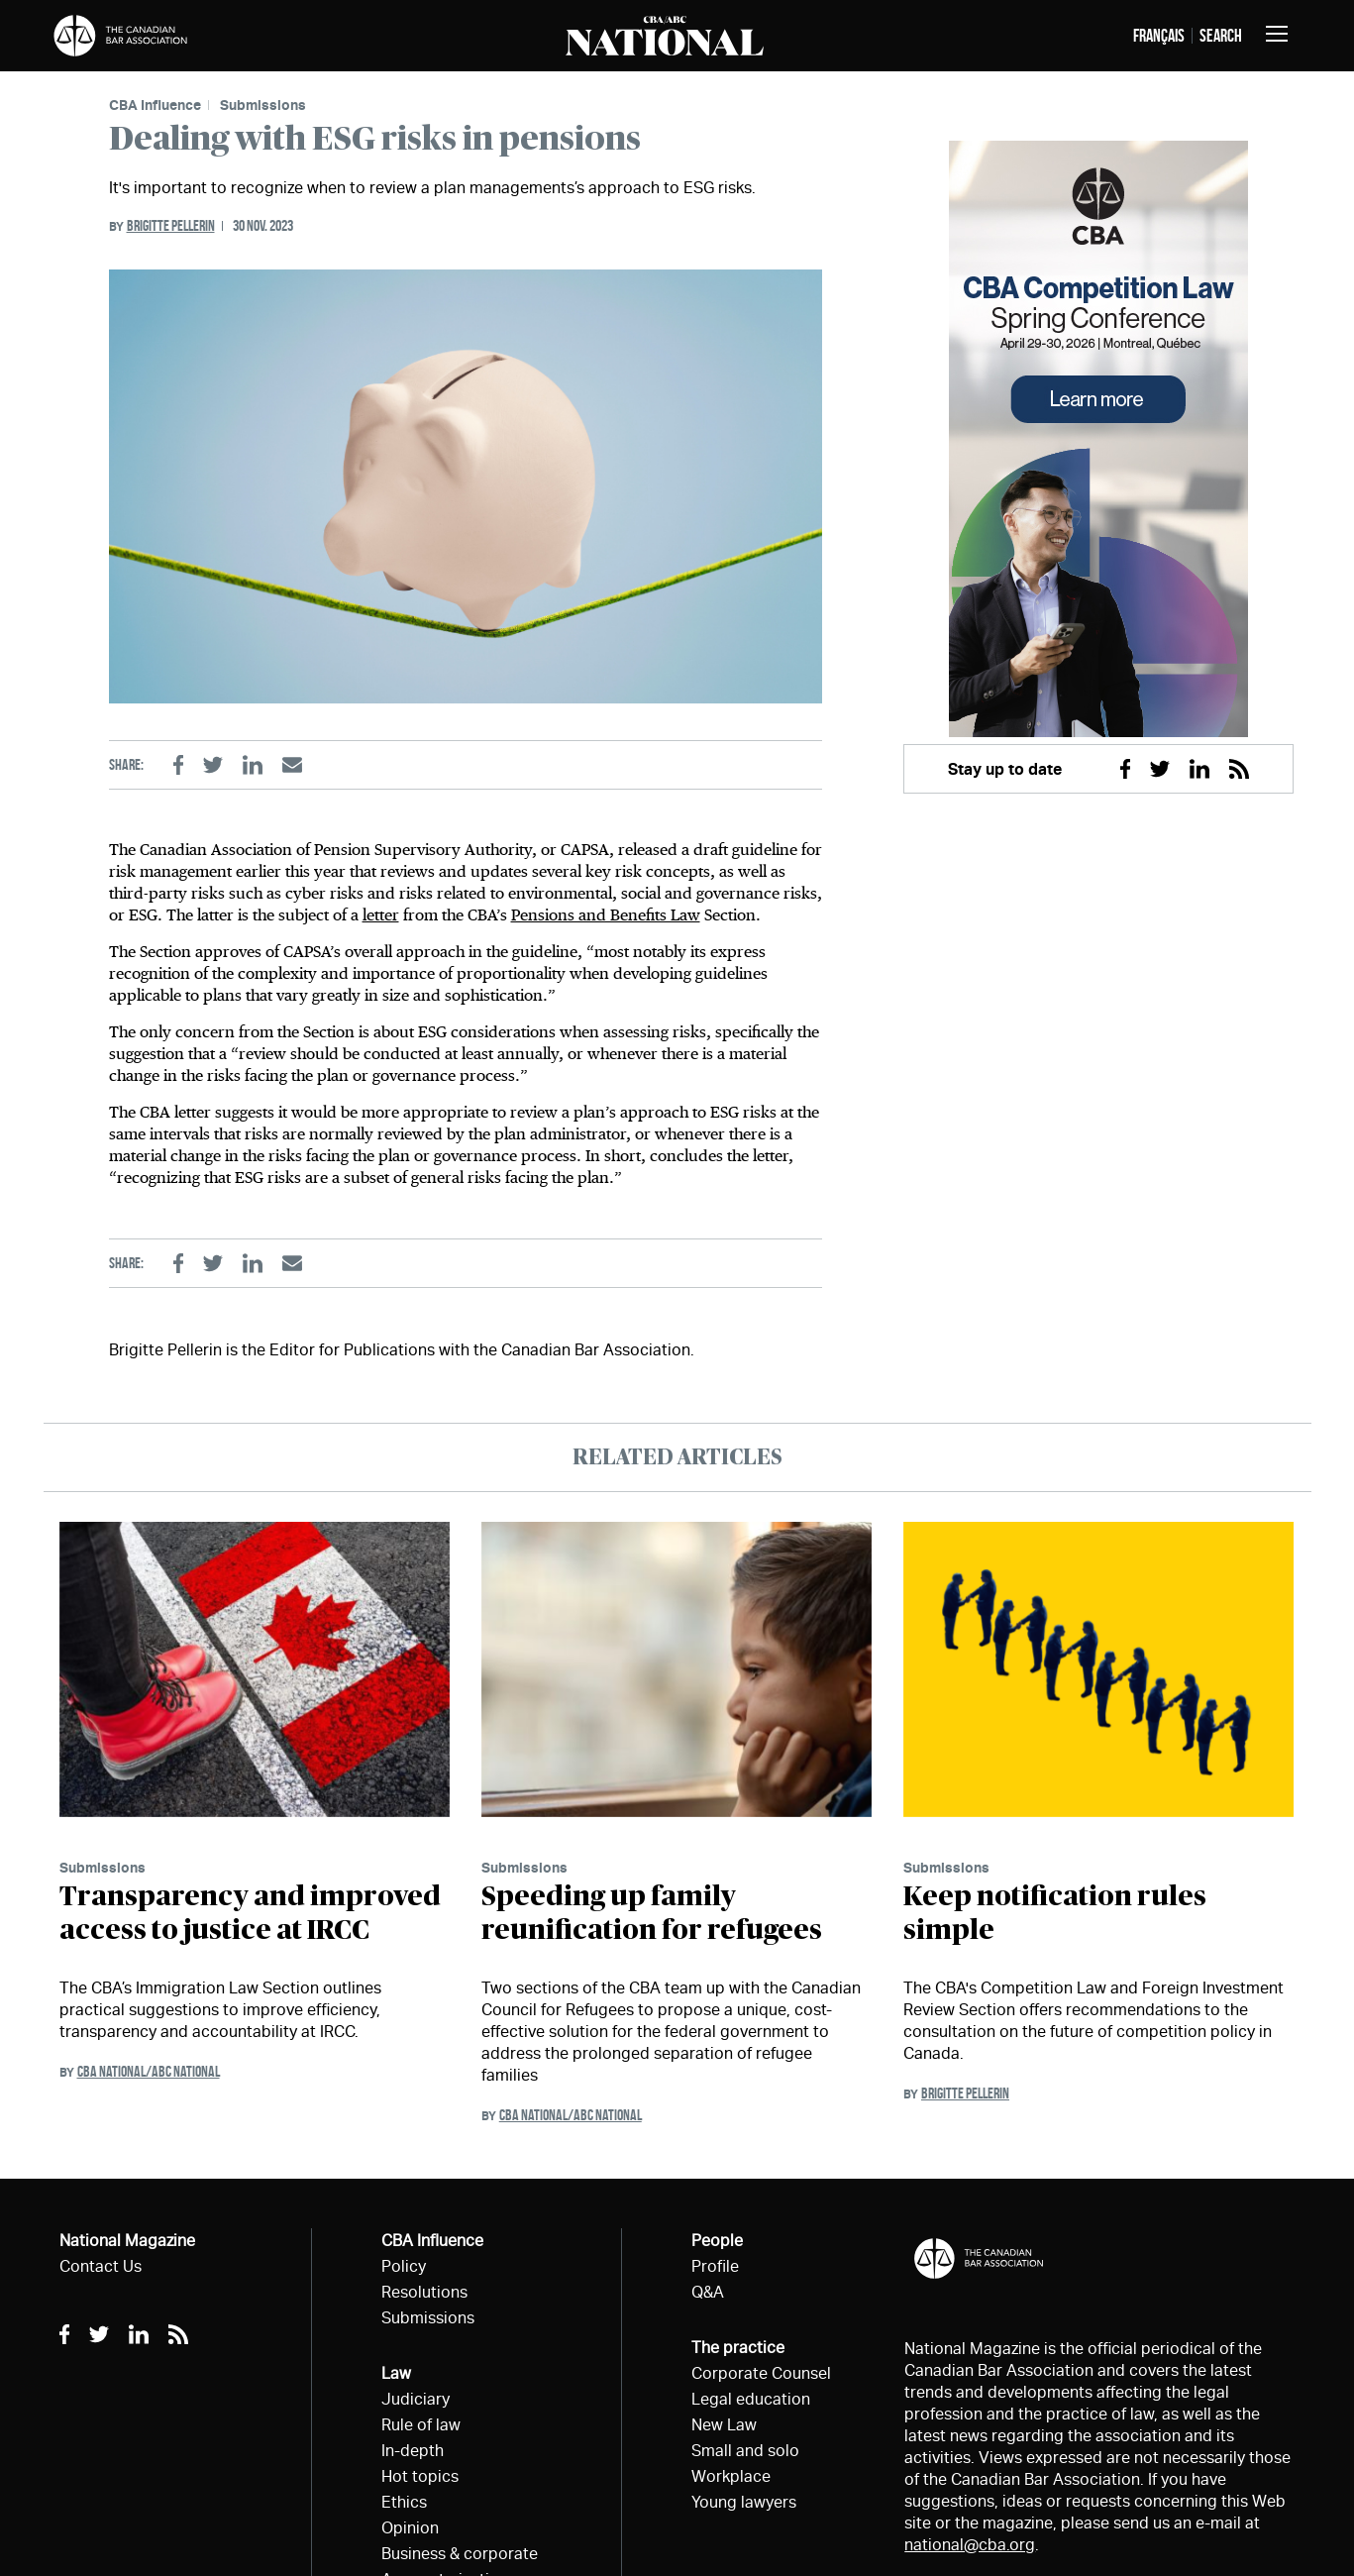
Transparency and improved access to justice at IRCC (250, 1914)
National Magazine (127, 2240)
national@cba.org (969, 2544)
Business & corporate (459, 2553)
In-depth (412, 2450)
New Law (724, 2424)
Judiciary (415, 2399)
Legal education (750, 2399)
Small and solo (745, 2450)
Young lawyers (743, 2502)
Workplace (731, 2476)
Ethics (404, 2502)
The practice (737, 2347)
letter (381, 915)
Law (396, 2373)
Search (1220, 36)
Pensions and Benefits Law (605, 915)
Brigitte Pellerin (171, 225)
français (1159, 36)
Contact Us (100, 2266)
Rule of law (421, 2424)
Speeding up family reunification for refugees (651, 1914)
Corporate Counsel (761, 2373)
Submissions (263, 104)
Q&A (707, 2292)
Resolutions (424, 2292)
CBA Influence (155, 104)
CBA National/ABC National (148, 2071)
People (717, 2240)
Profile (715, 2266)
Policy (403, 2266)
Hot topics (420, 2476)
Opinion (410, 2528)
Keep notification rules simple (1054, 1914)
